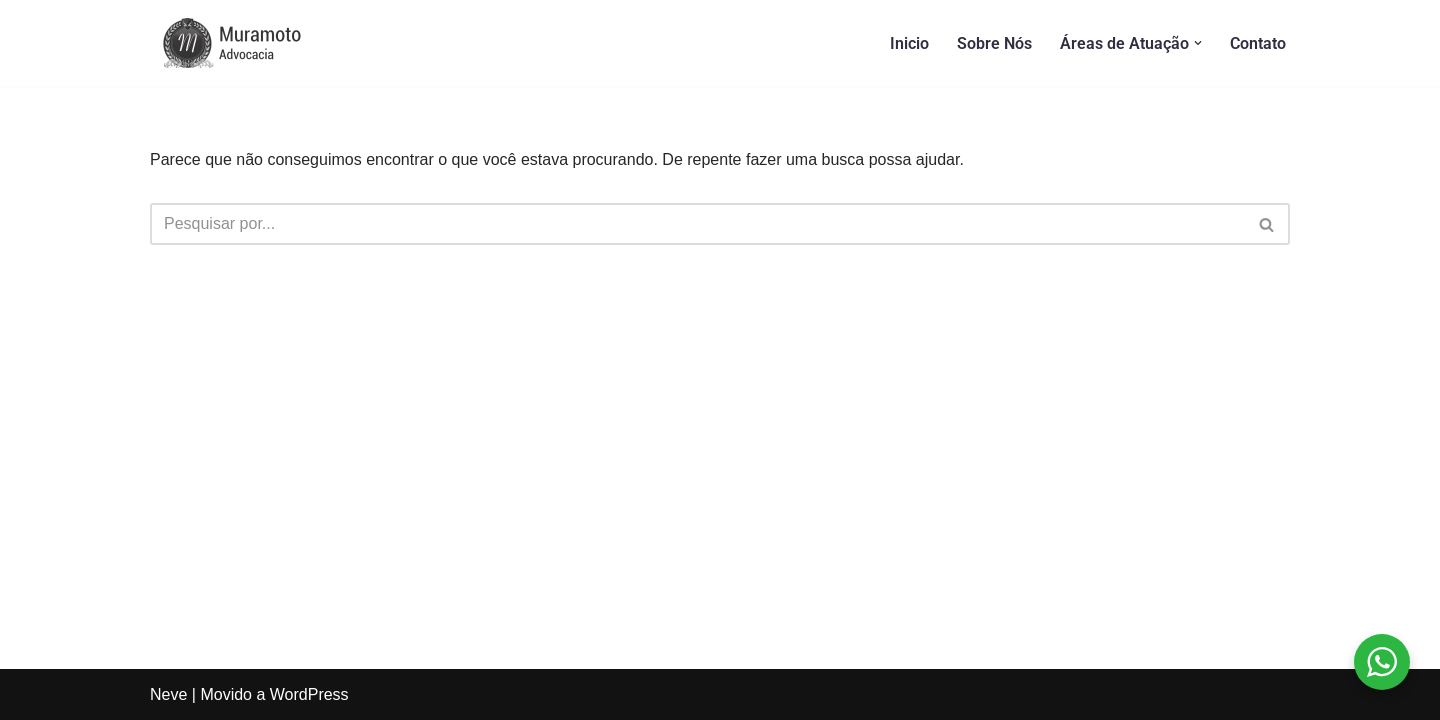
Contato (1258, 43)
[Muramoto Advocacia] (250, 43)
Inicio (909, 43)
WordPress (309, 694)
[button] (1198, 43)
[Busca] (697, 224)
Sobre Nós (994, 43)
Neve (168, 694)
